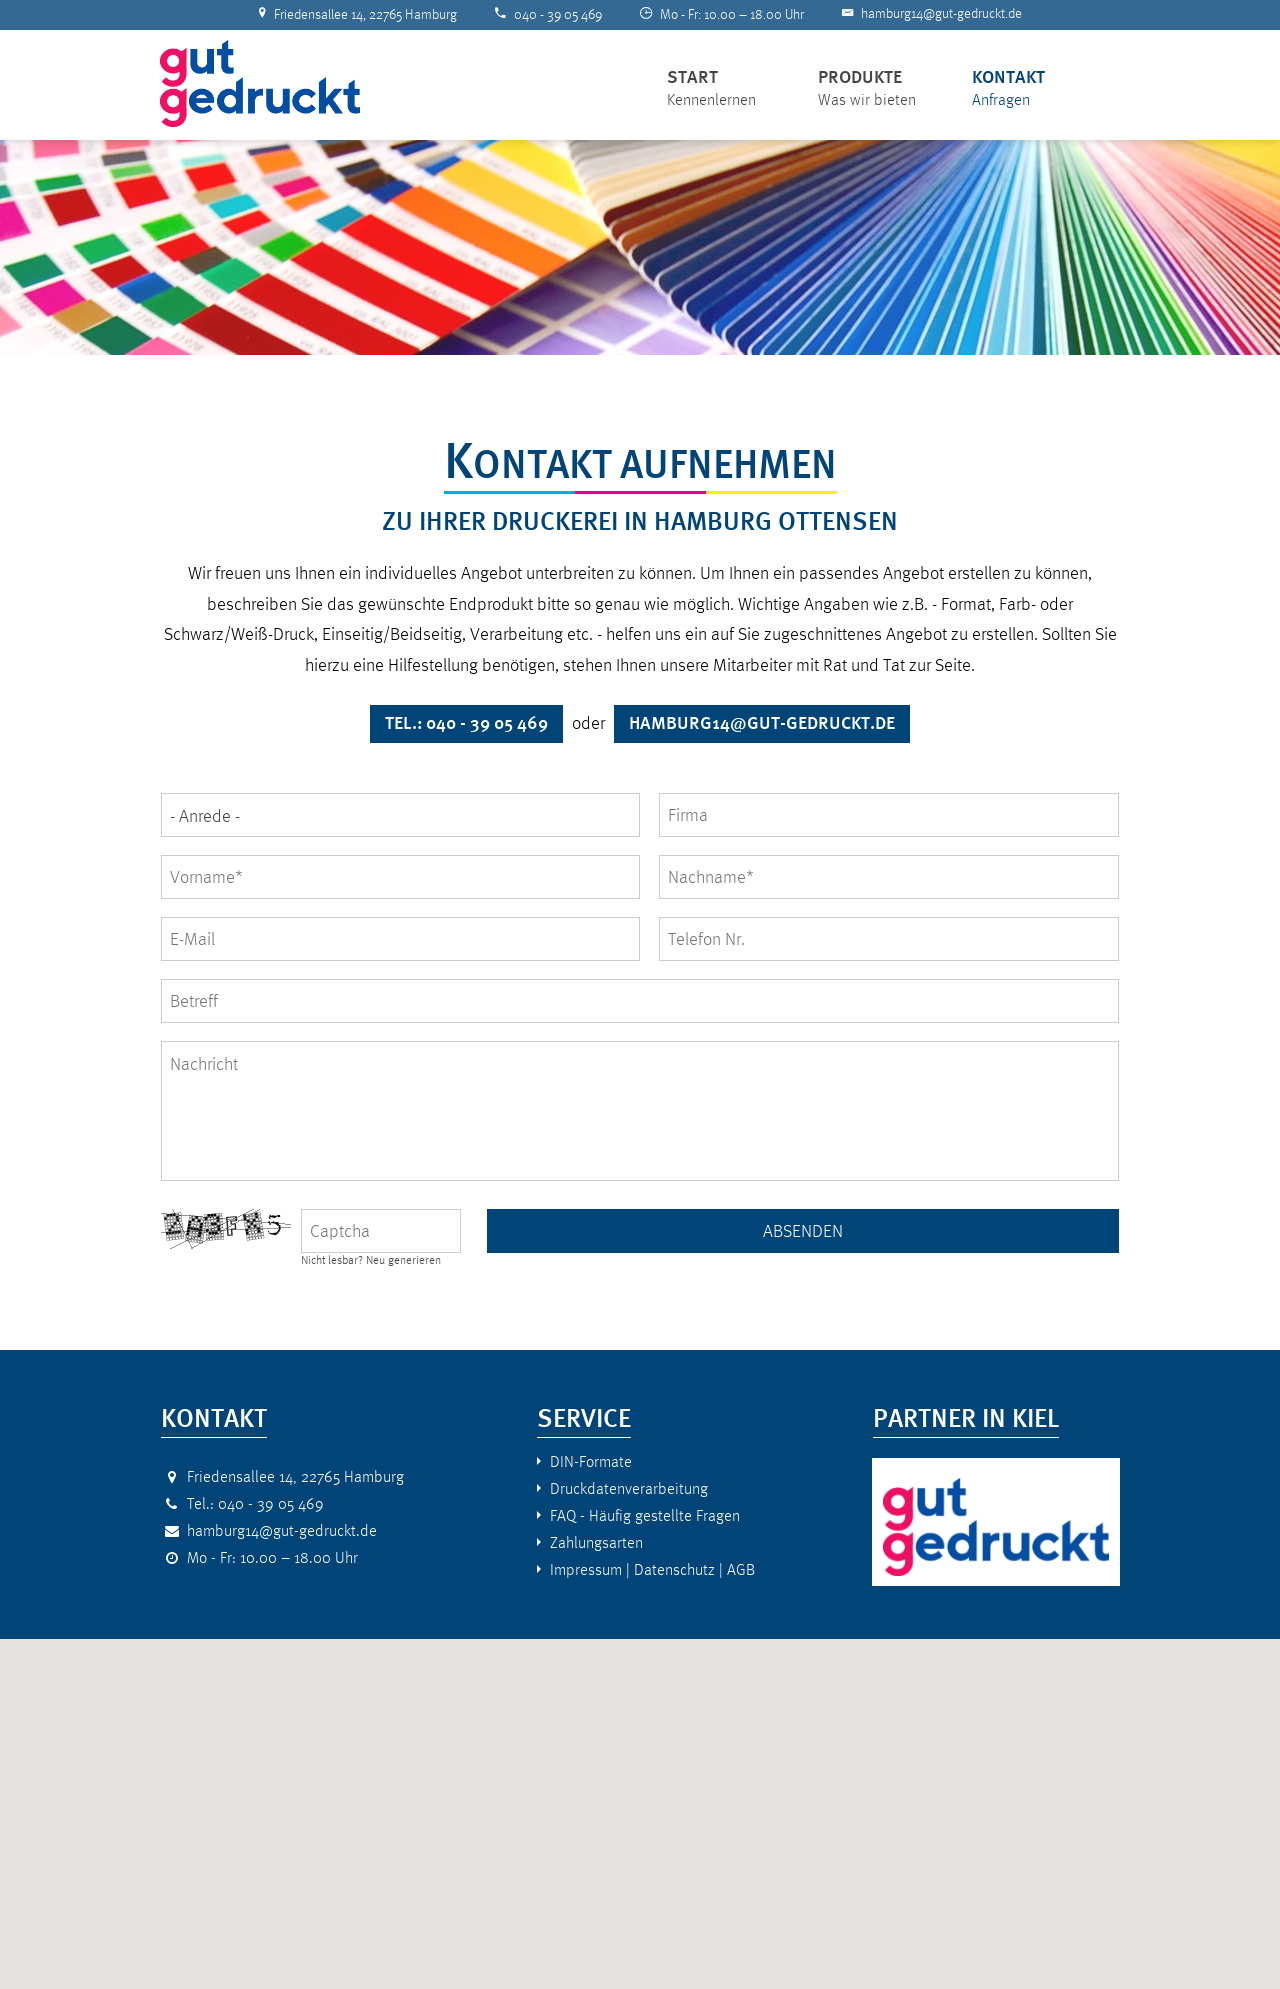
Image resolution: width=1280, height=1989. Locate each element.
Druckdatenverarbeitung (629, 1488)
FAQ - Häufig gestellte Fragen (645, 1515)
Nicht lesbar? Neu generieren (371, 1261)
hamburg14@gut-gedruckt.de (941, 13)
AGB (741, 1569)
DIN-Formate (591, 1461)
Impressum (586, 1569)
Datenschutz (674, 1569)
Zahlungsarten (596, 1542)
